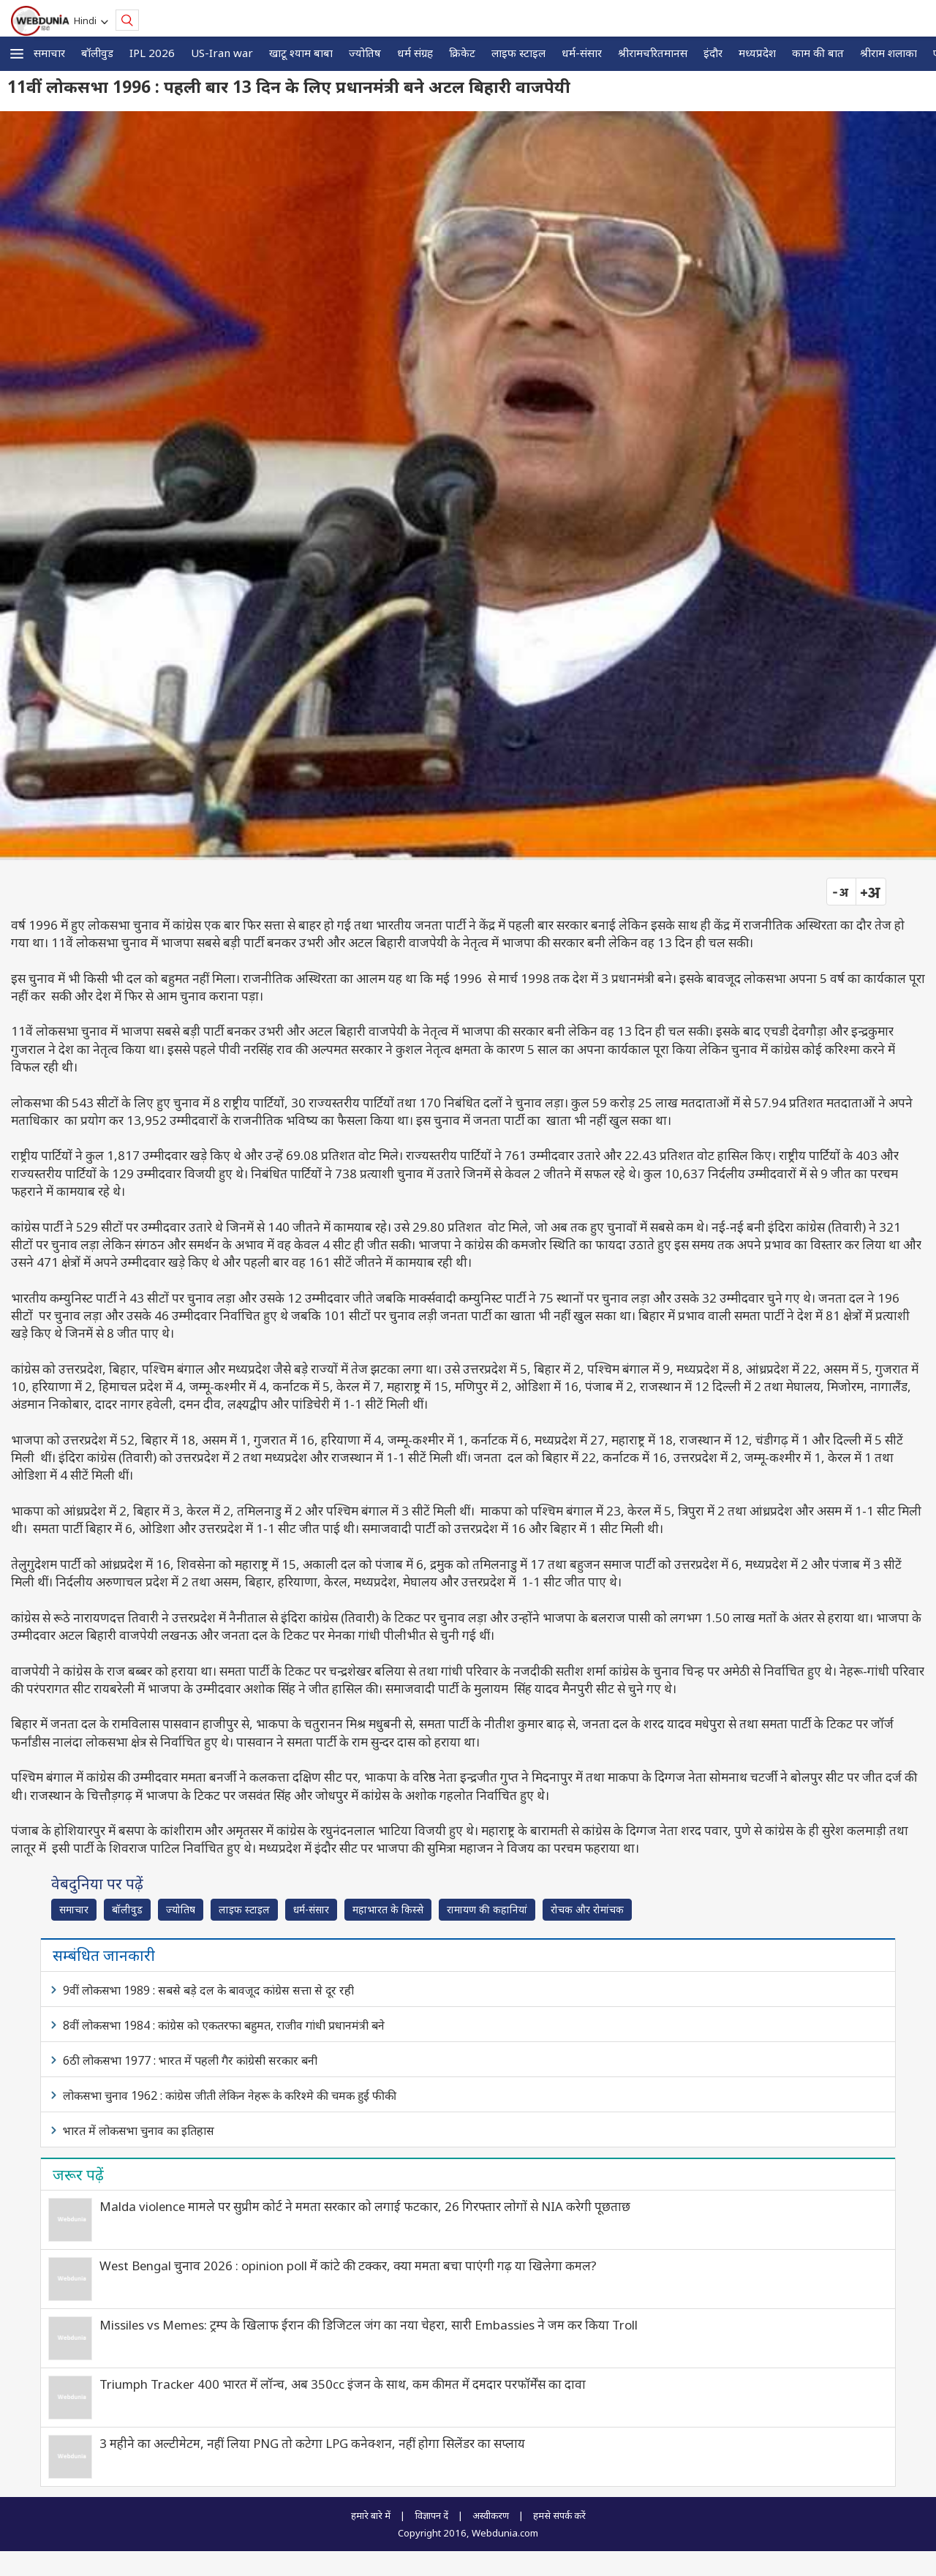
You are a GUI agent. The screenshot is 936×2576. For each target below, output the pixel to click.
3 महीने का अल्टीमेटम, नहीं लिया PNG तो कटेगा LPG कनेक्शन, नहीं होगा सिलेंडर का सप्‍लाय (312, 2443)
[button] (17, 54)
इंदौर (712, 52)
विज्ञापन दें (431, 2515)
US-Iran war (222, 52)
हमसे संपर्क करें (559, 2515)
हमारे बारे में (370, 2515)
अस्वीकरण (490, 2515)
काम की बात (818, 52)
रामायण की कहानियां (487, 1909)
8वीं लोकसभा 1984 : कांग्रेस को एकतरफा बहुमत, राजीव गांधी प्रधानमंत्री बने (224, 2025)
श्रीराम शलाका (888, 52)
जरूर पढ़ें (78, 2174)
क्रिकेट (462, 52)
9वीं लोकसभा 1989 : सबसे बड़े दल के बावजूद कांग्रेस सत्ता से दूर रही (208, 1990)
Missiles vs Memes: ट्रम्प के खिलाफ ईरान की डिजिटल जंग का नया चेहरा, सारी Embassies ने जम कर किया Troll (368, 2324)
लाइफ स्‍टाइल (518, 52)
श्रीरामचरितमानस (652, 52)
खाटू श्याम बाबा (301, 52)
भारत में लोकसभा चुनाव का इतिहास (138, 2131)
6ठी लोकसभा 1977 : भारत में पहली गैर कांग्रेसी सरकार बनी (190, 2060)
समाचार (49, 52)
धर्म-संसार (582, 52)
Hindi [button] (87, 20)
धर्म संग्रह (415, 52)
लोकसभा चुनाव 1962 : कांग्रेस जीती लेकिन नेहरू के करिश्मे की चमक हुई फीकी (229, 2095)
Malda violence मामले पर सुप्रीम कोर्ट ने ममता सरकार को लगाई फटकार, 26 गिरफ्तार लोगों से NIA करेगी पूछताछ (364, 2206)
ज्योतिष (365, 52)
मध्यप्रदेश (757, 52)
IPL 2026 (152, 52)
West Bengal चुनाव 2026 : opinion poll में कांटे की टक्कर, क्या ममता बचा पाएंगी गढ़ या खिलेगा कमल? (348, 2265)
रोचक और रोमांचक (587, 1909)
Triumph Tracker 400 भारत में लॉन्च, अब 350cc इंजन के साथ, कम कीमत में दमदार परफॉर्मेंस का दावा (342, 2384)
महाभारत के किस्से (387, 1909)
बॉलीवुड (97, 52)
